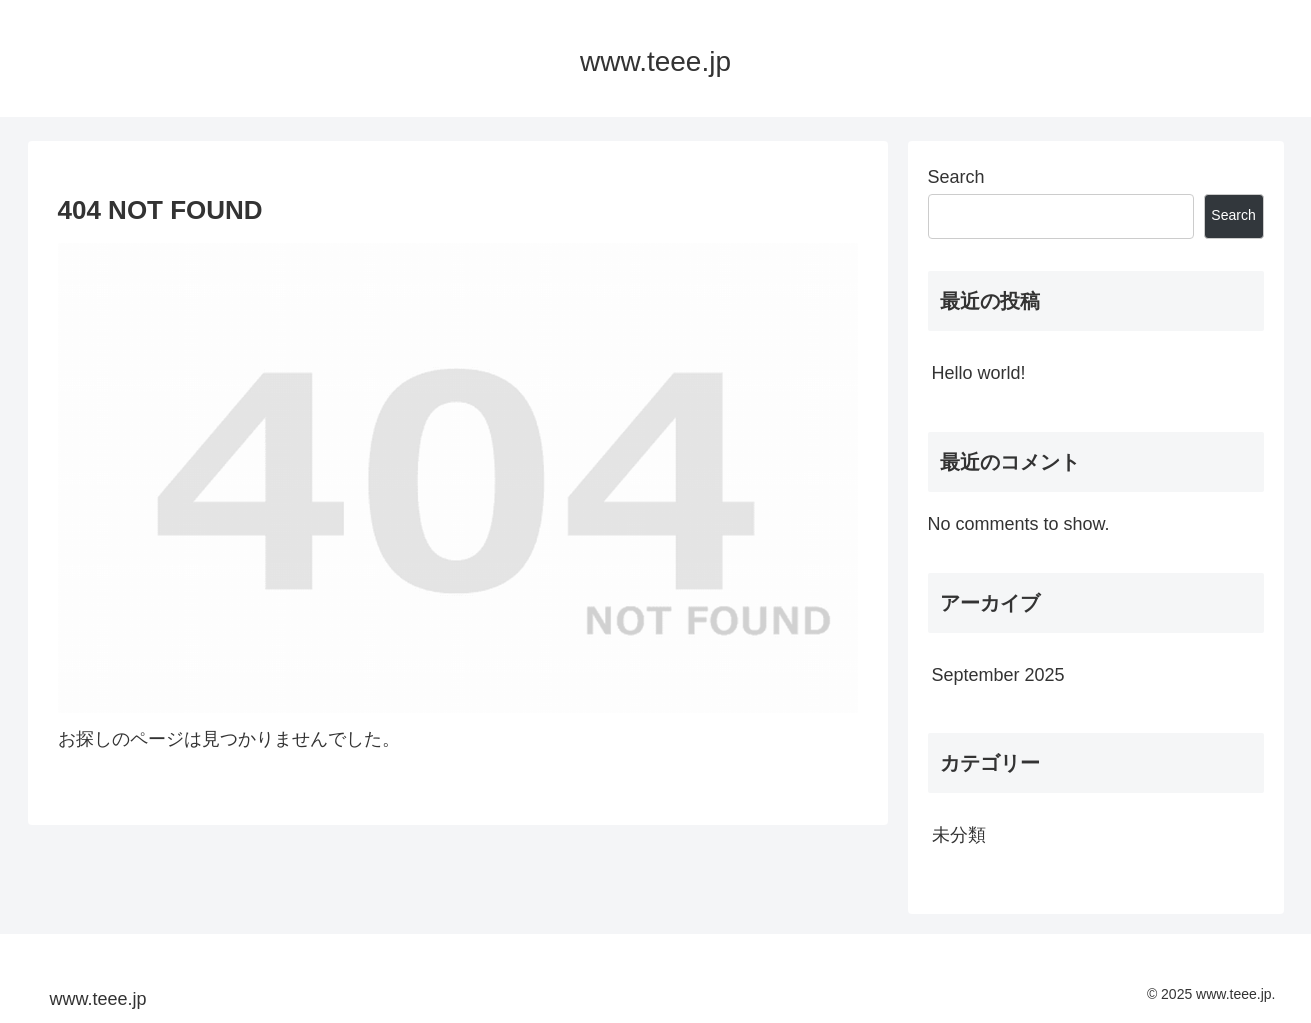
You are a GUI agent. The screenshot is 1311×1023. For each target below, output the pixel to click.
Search (956, 177)
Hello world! (979, 373)
